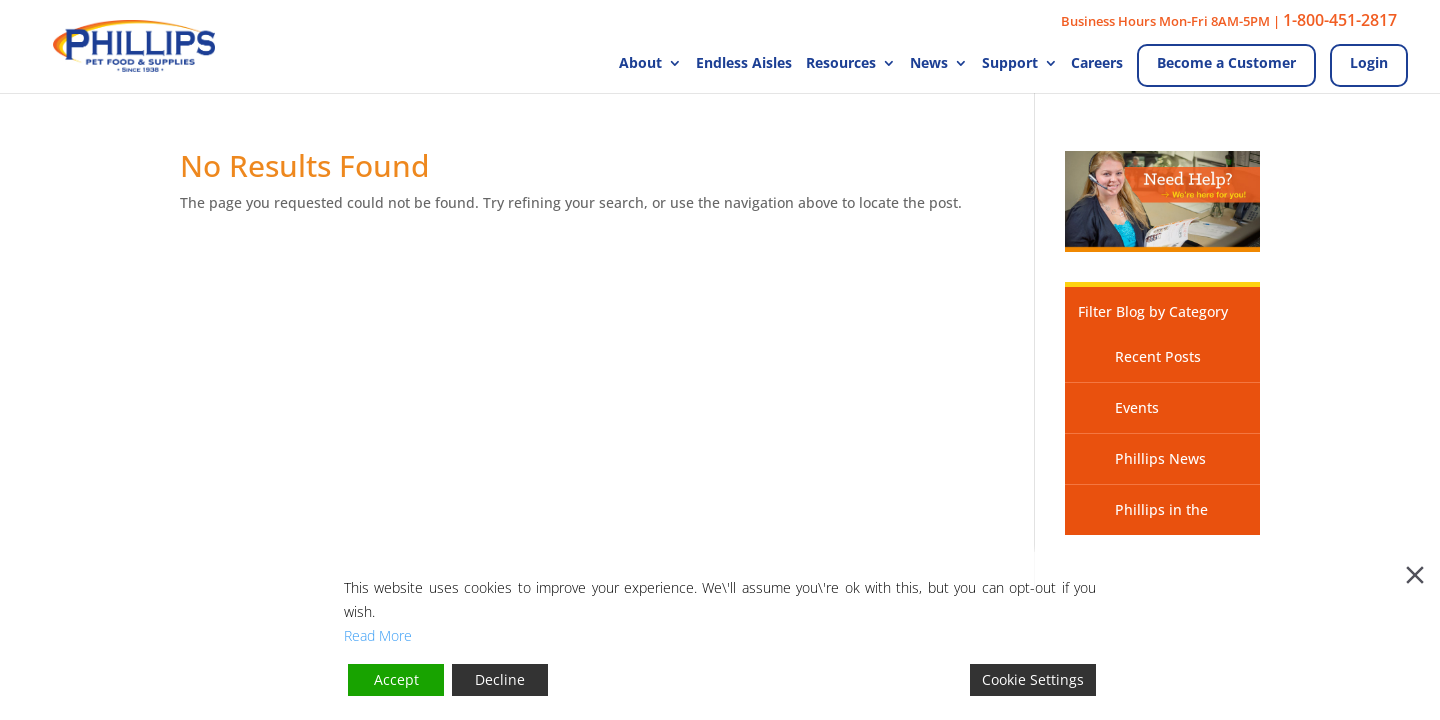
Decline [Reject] (500, 679)
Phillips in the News (1143, 517)
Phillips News (1160, 458)
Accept (396, 679)
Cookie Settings (1033, 679)
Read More (378, 635)
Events (1137, 407)
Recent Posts (1158, 356)
